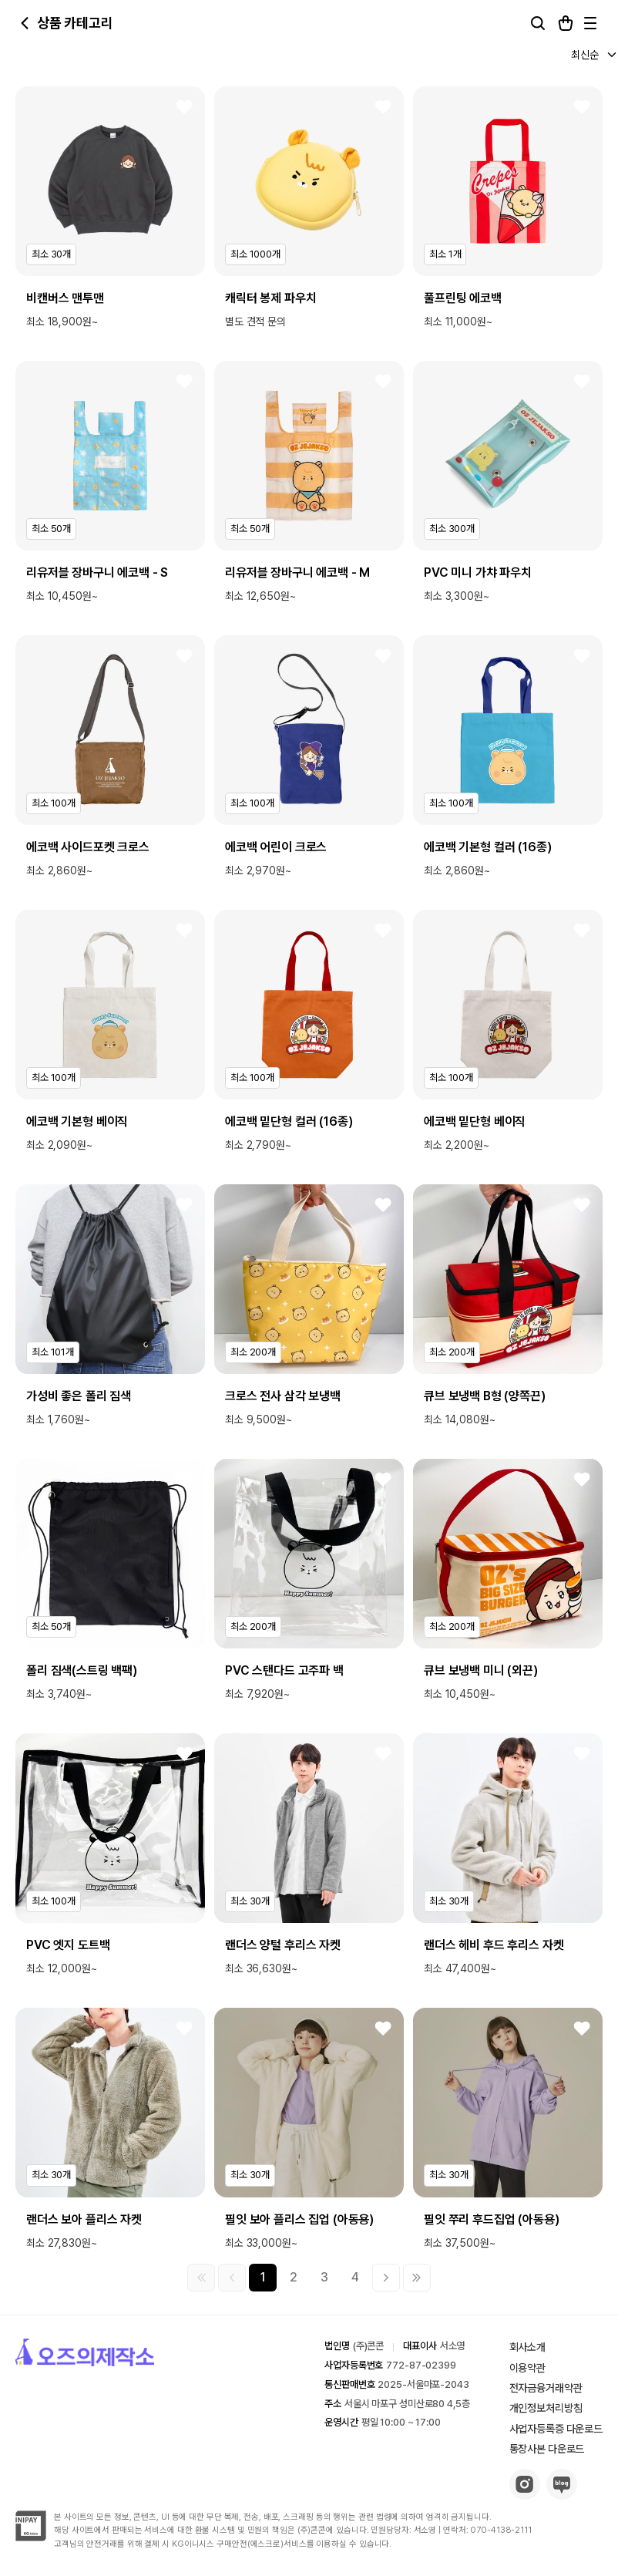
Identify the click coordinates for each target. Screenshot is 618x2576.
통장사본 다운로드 (547, 2449)
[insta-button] (524, 2495)
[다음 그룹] (386, 2277)
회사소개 (527, 2347)
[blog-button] (561, 2495)
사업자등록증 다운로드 (556, 2429)
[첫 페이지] (201, 2277)
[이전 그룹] (232, 2277)
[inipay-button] (30, 2537)
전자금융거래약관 (546, 2388)
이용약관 (527, 2368)
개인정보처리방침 (546, 2408)
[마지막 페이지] (417, 2277)
